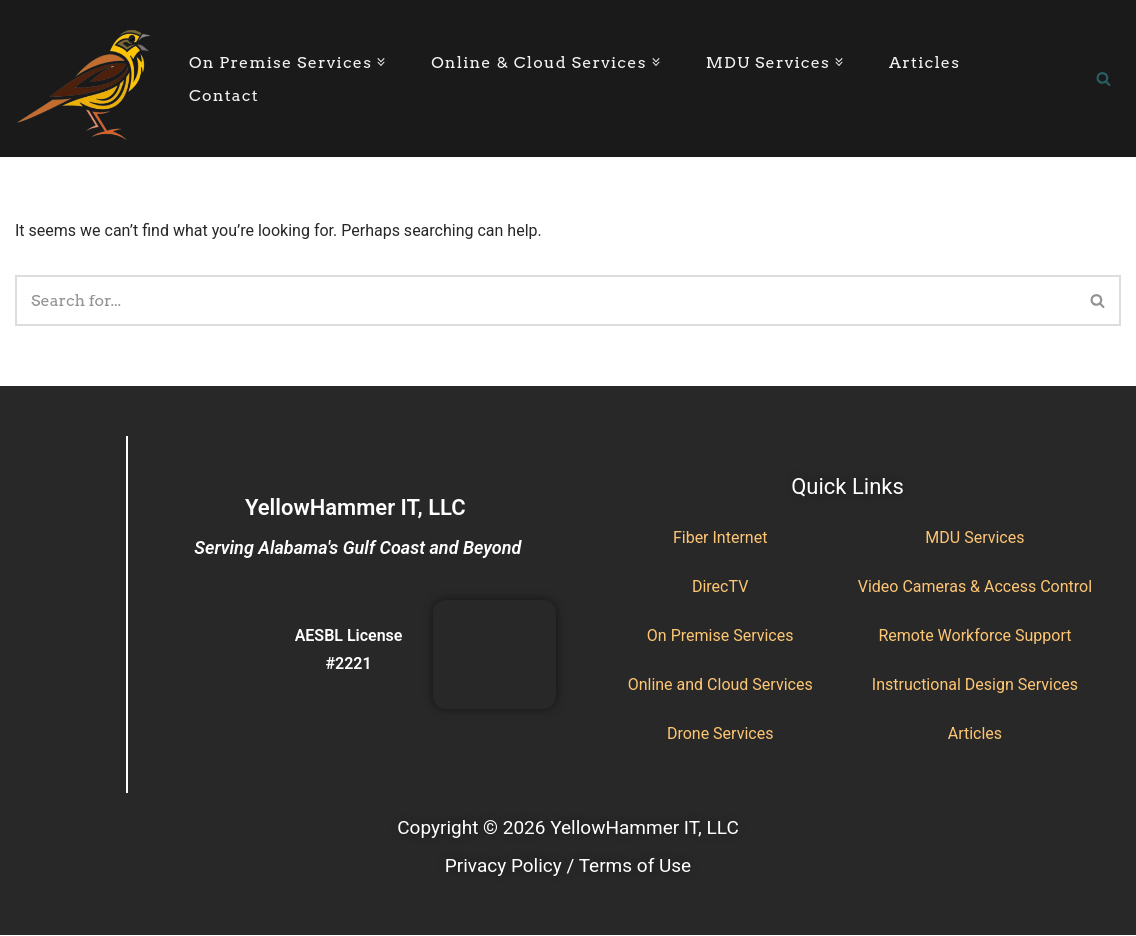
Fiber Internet (720, 537)
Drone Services (720, 733)
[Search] (1103, 78)
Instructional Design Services (975, 684)
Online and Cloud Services (720, 684)
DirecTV (720, 586)
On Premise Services (720, 635)
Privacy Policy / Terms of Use (568, 865)
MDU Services (974, 537)
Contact (224, 95)
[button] (381, 62)
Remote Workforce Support (974, 635)
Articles (924, 62)
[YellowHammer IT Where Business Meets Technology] (85, 78)
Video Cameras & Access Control (975, 586)
